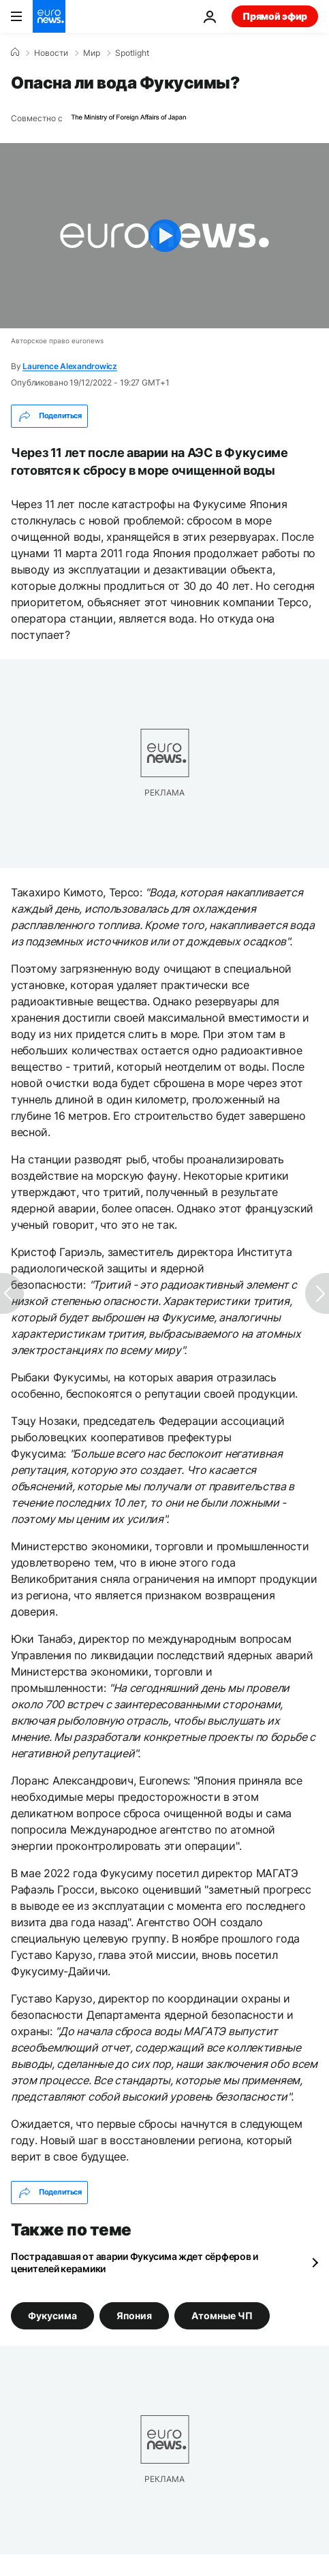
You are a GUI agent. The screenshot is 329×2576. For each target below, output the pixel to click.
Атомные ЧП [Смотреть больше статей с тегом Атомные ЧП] (222, 2315)
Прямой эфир (274, 16)
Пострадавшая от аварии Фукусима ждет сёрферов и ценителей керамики (134, 2262)
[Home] (15, 52)
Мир (91, 53)
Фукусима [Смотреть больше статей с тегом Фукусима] (52, 2315)
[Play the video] (164, 235)
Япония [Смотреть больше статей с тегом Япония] (134, 2315)
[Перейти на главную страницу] (49, 16)
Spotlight (132, 53)
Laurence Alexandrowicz (69, 366)
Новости (51, 53)
